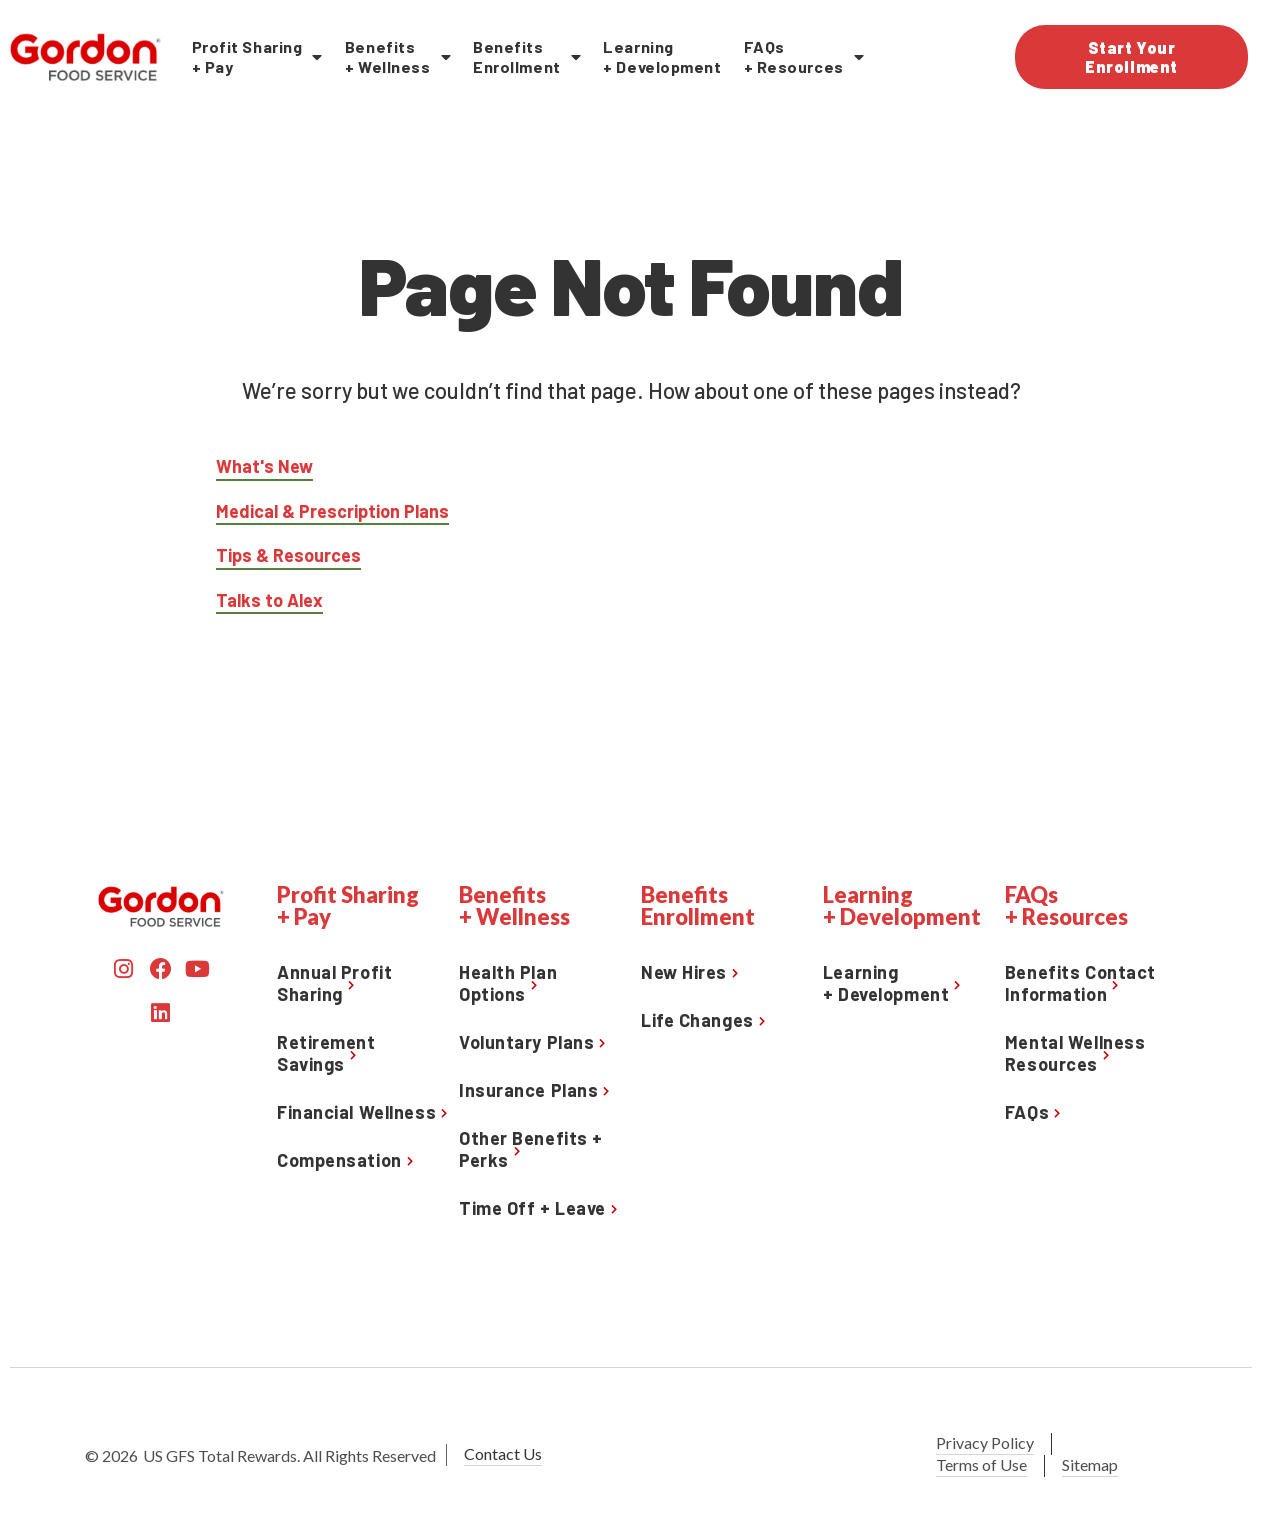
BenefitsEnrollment (527, 56)
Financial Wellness (356, 1112)
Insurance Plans (528, 1090)
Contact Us (503, 1453)
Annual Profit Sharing (334, 983)
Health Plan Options (508, 983)
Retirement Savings (326, 1053)
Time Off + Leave (532, 1208)
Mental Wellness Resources (1075, 1053)
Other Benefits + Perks (531, 1149)
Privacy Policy (985, 1442)
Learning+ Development (886, 983)
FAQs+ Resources (804, 56)
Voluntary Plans (526, 1042)
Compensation (339, 1160)
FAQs (1027, 1112)
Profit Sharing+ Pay (257, 56)
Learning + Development (662, 56)
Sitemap (1090, 1464)
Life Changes (697, 1020)
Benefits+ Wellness (398, 56)
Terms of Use (981, 1464)
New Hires (684, 972)
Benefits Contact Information (1080, 983)
